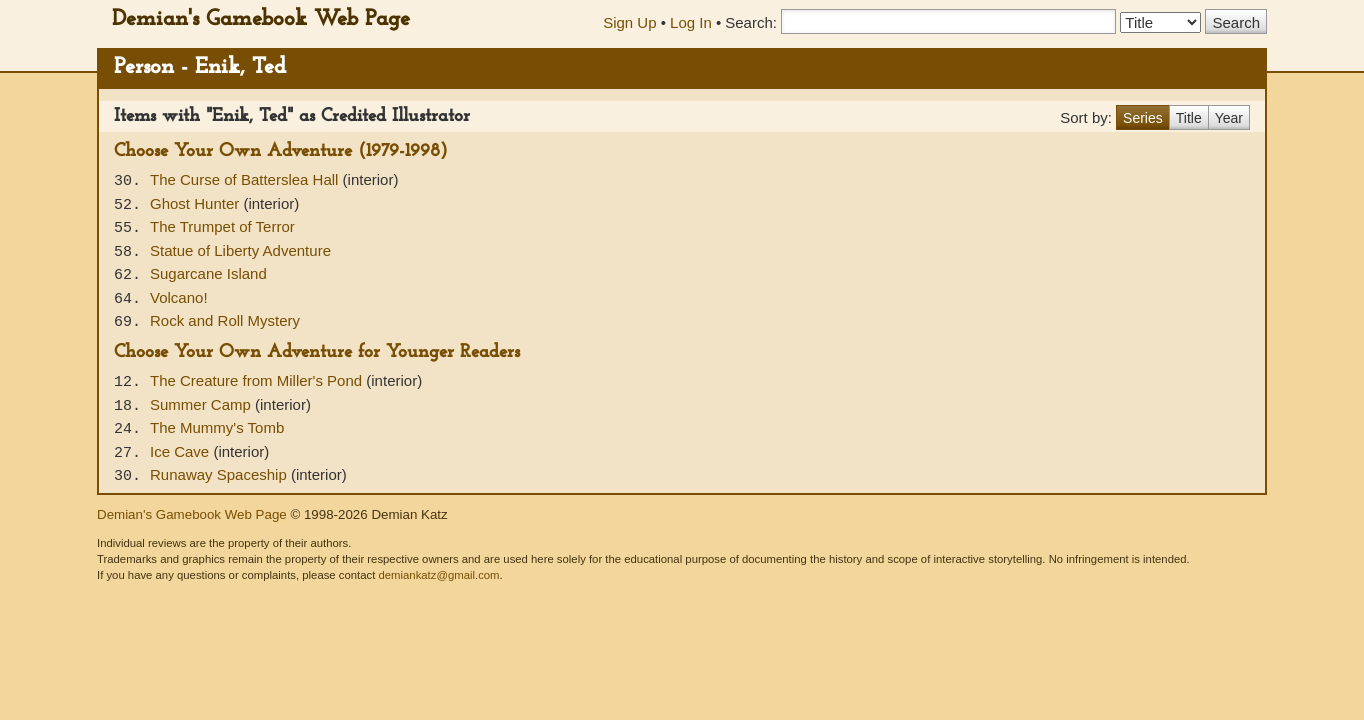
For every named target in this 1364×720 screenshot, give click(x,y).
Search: (751, 22)
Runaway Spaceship (220, 474)
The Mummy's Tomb (217, 427)
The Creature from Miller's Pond (258, 380)
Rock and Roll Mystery (225, 320)
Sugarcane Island (208, 273)
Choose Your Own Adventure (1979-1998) (281, 151)
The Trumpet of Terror (222, 226)
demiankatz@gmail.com (438, 575)
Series (1143, 118)
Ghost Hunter (196, 203)
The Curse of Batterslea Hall (246, 179)
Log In (691, 22)
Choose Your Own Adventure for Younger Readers (317, 352)
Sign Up (629, 22)
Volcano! (179, 297)
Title (1189, 118)
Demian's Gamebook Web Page (261, 19)
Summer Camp (202, 404)
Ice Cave (181, 451)
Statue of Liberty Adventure (240, 250)
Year (1229, 118)
